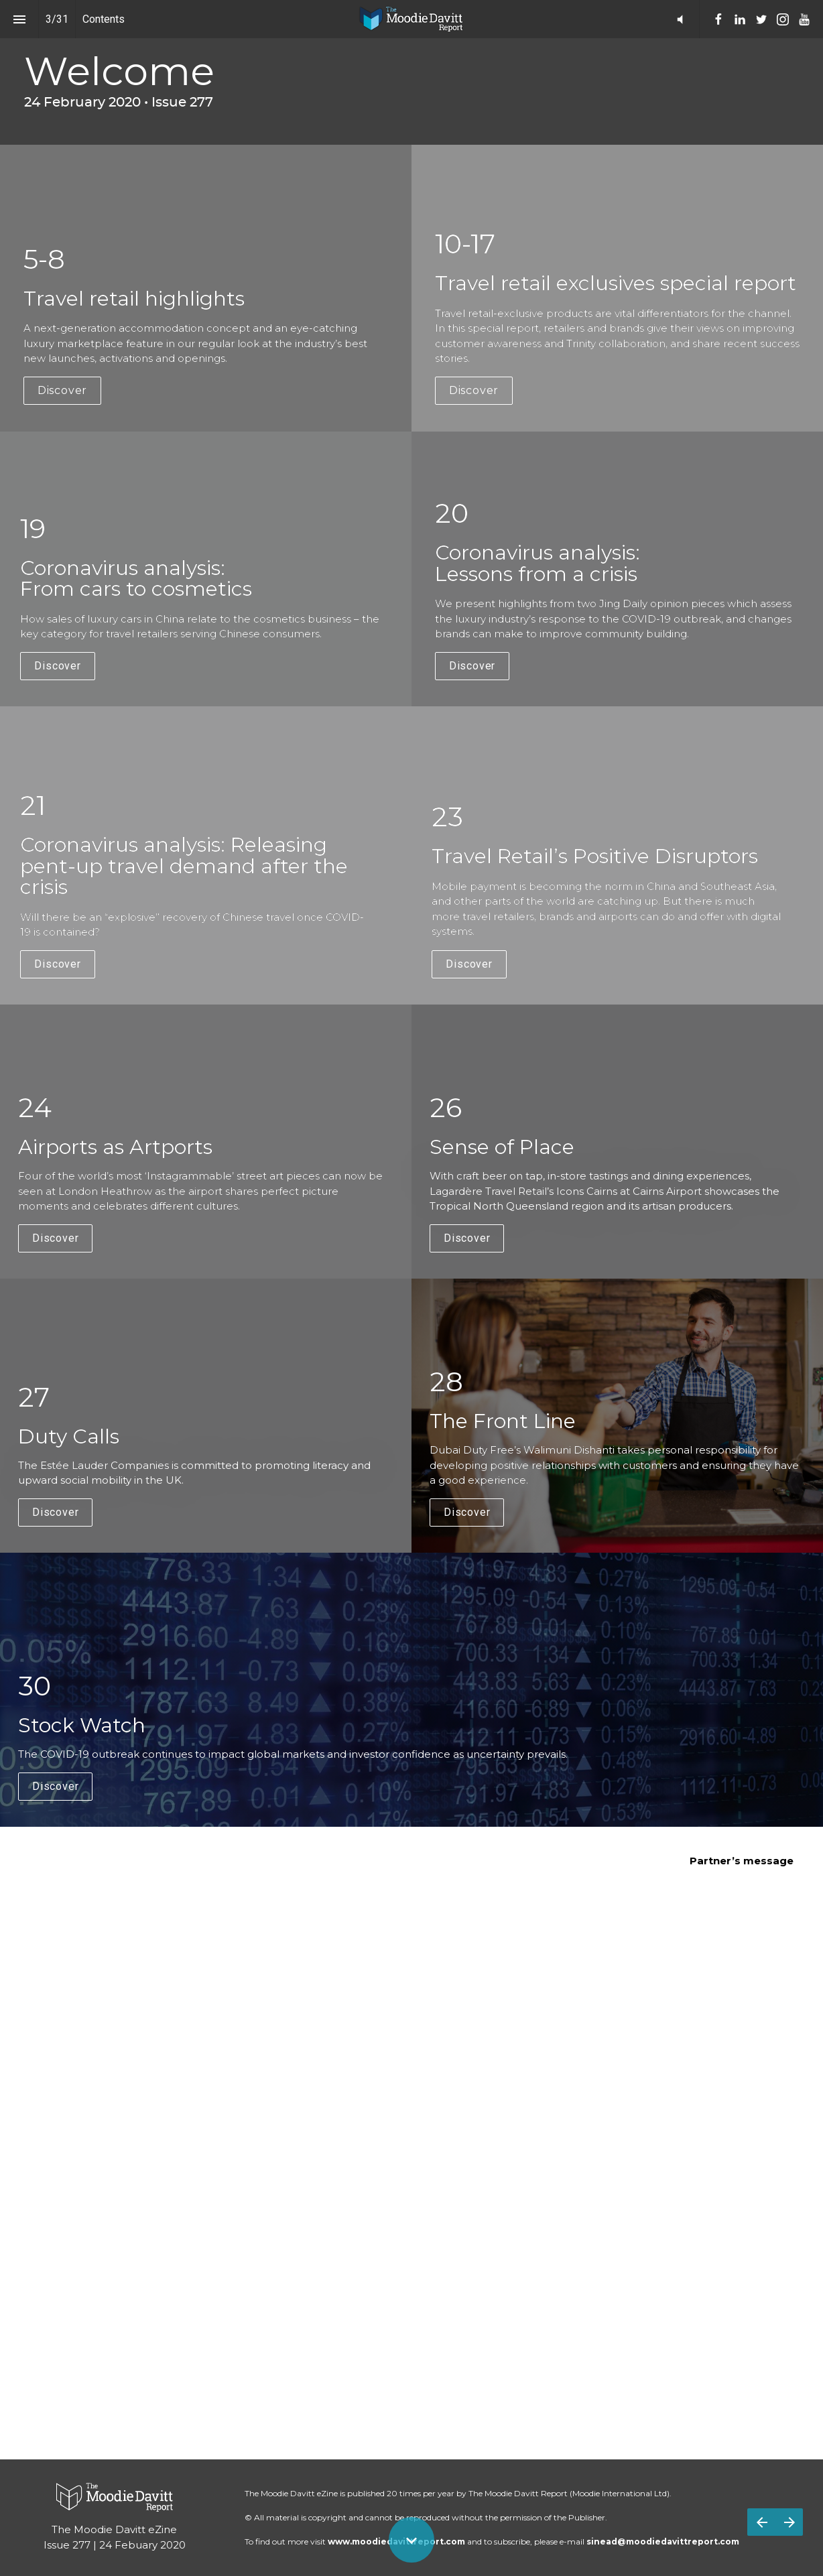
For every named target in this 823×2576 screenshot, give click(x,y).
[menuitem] (718, 19)
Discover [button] (62, 390)
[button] (680, 19)
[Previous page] (761, 2522)
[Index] (19, 19)
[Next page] (789, 2522)
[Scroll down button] (411, 2540)
